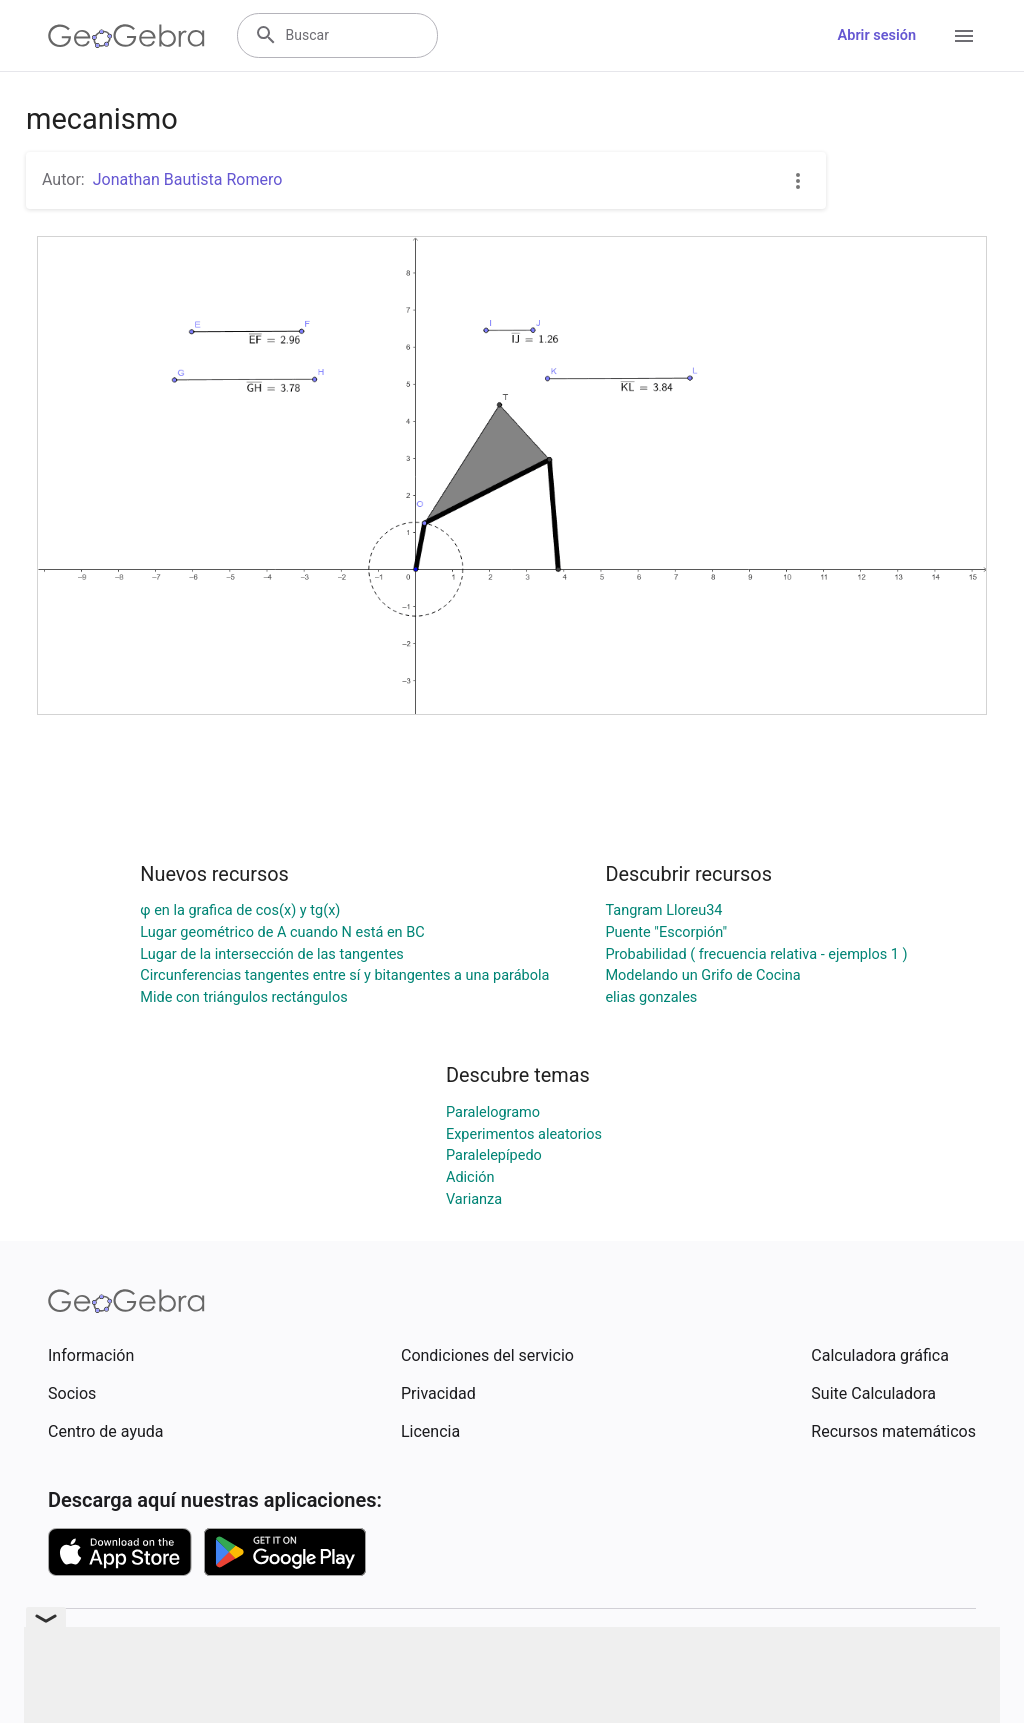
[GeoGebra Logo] (126, 36)
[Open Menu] (964, 36)
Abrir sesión (877, 35)
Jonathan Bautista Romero (188, 179)
